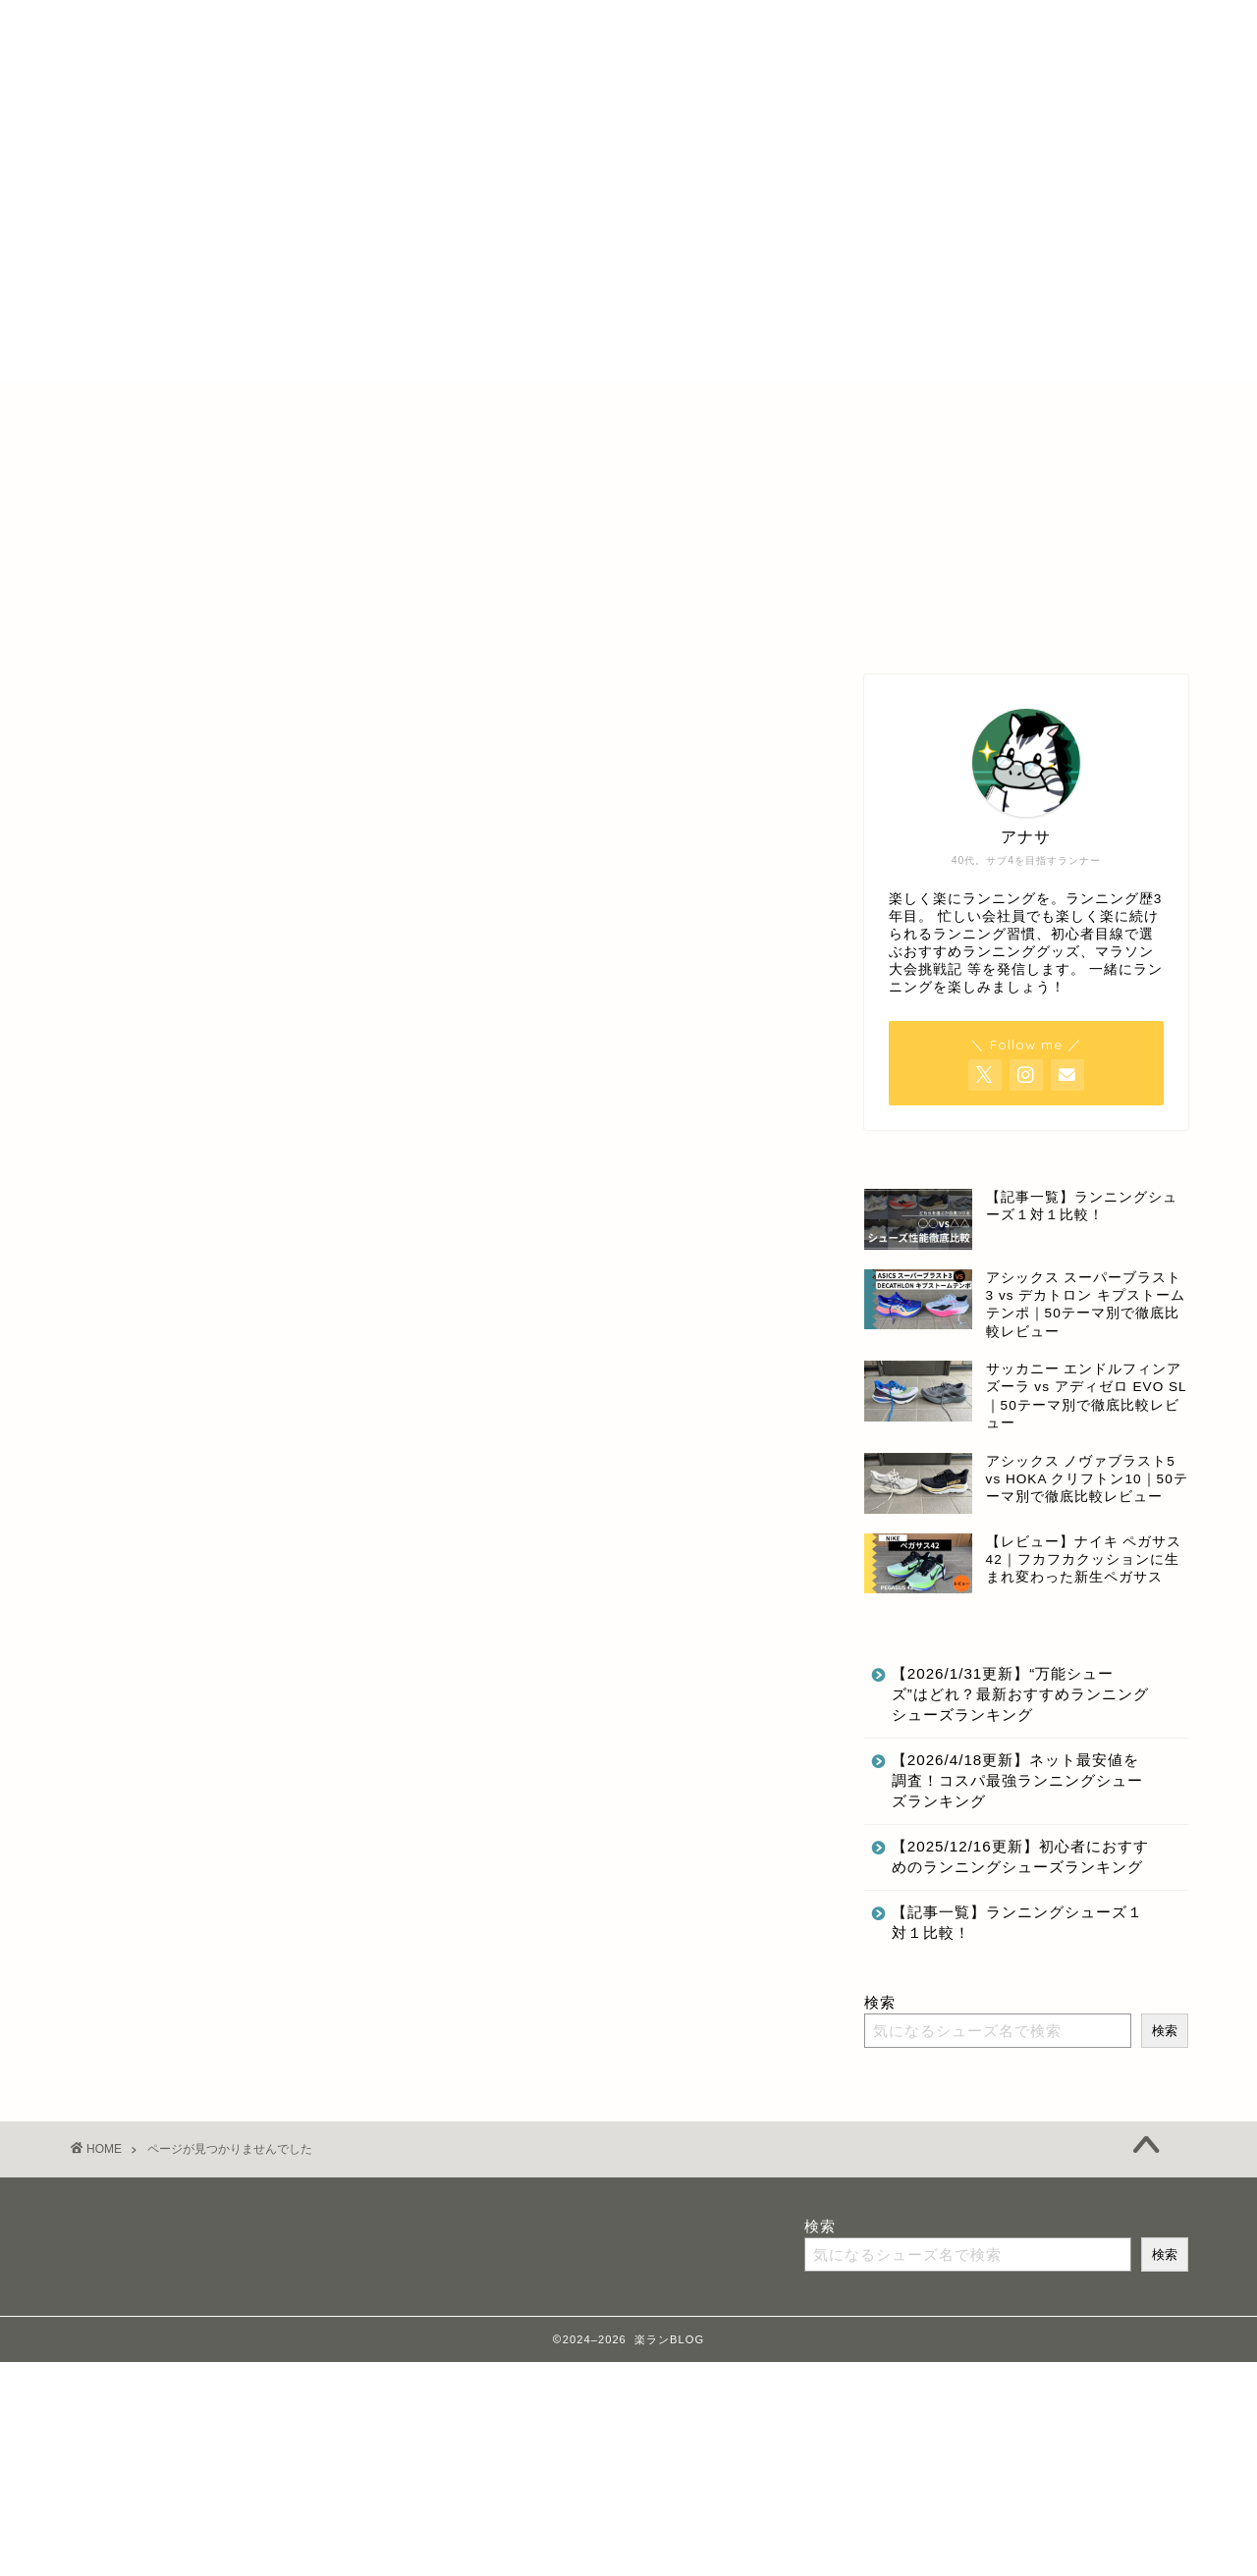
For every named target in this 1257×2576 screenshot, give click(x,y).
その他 (173, 1557)
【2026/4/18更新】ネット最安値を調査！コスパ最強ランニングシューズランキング (1017, 1780)
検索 (880, 2002)
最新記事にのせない (226, 1671)
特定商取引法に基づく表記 (534, 406)
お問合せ (862, 406)
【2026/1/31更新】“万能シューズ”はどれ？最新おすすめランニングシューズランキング (1020, 1694)
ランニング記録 (209, 1643)
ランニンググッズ (218, 1586)
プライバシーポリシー (724, 406)
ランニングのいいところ (244, 1614)
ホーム (389, 406)
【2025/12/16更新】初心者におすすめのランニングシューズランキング (1020, 1856)
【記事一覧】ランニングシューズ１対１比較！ (1017, 1922)
